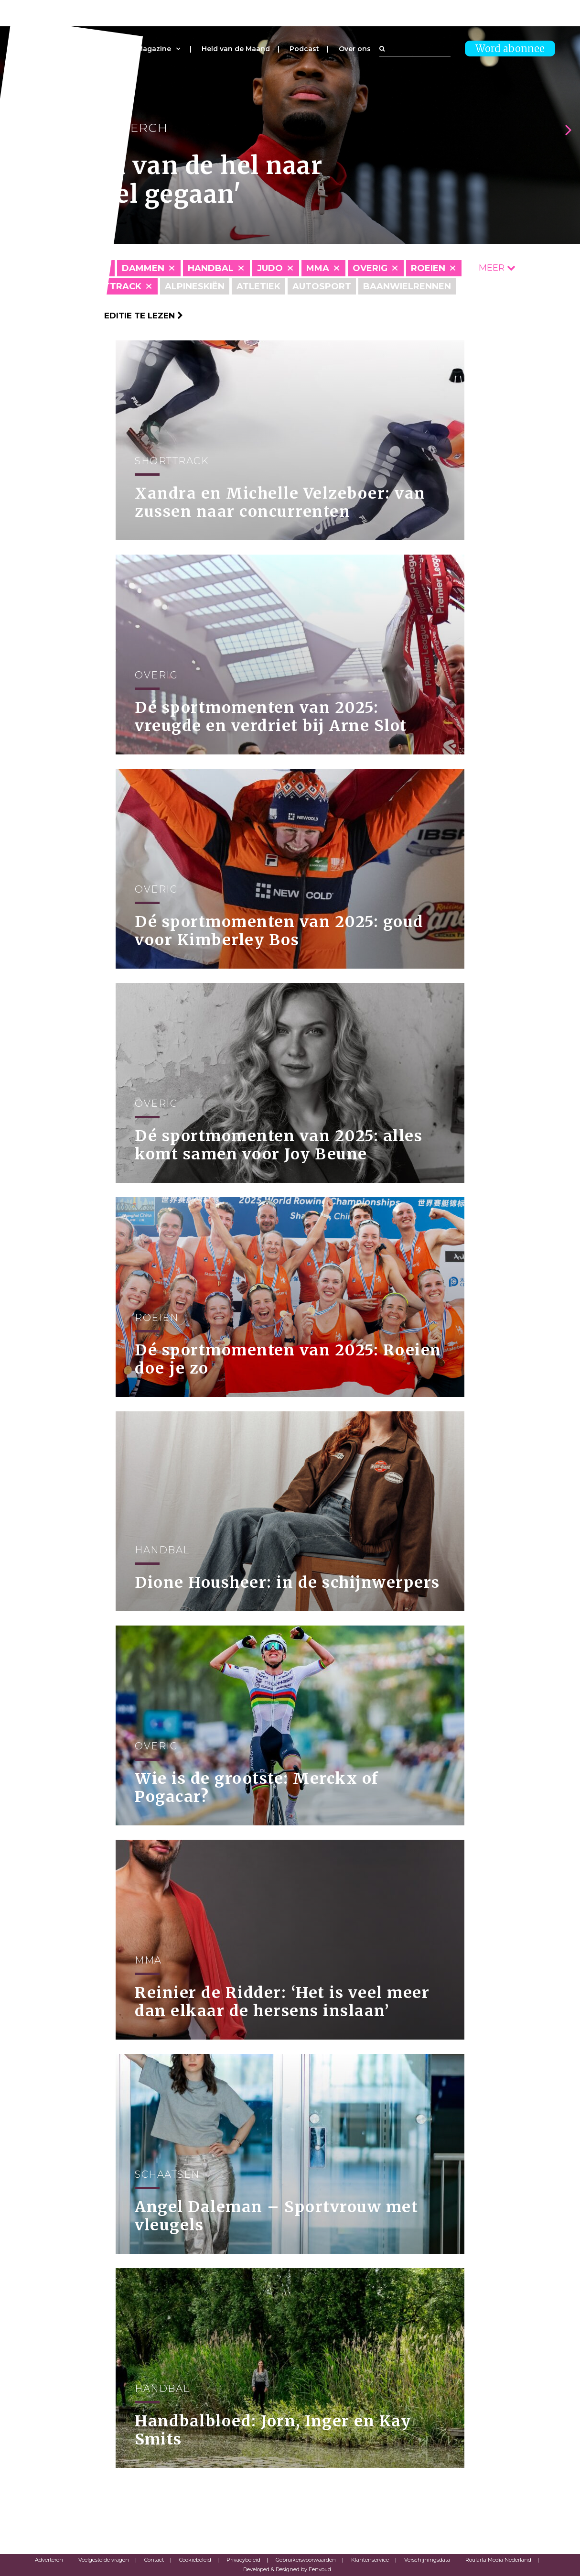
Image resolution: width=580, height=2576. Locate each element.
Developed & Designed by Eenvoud (287, 2569)
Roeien (428, 268)
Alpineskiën (195, 286)
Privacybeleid (243, 2559)
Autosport (321, 286)
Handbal (211, 268)
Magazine (154, 48)
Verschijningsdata (427, 2559)
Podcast (304, 48)
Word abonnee (510, 49)
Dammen (143, 268)
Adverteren (49, 2559)
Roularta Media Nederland (498, 2559)
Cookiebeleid (195, 2559)
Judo (270, 268)
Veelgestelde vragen (103, 2559)
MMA (317, 268)
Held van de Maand (236, 48)
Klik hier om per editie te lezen (104, 315)
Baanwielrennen (407, 286)
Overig (370, 268)
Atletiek (258, 286)
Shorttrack (109, 286)
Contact (154, 2559)
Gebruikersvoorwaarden (306, 2559)
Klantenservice (370, 2559)
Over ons (355, 48)
